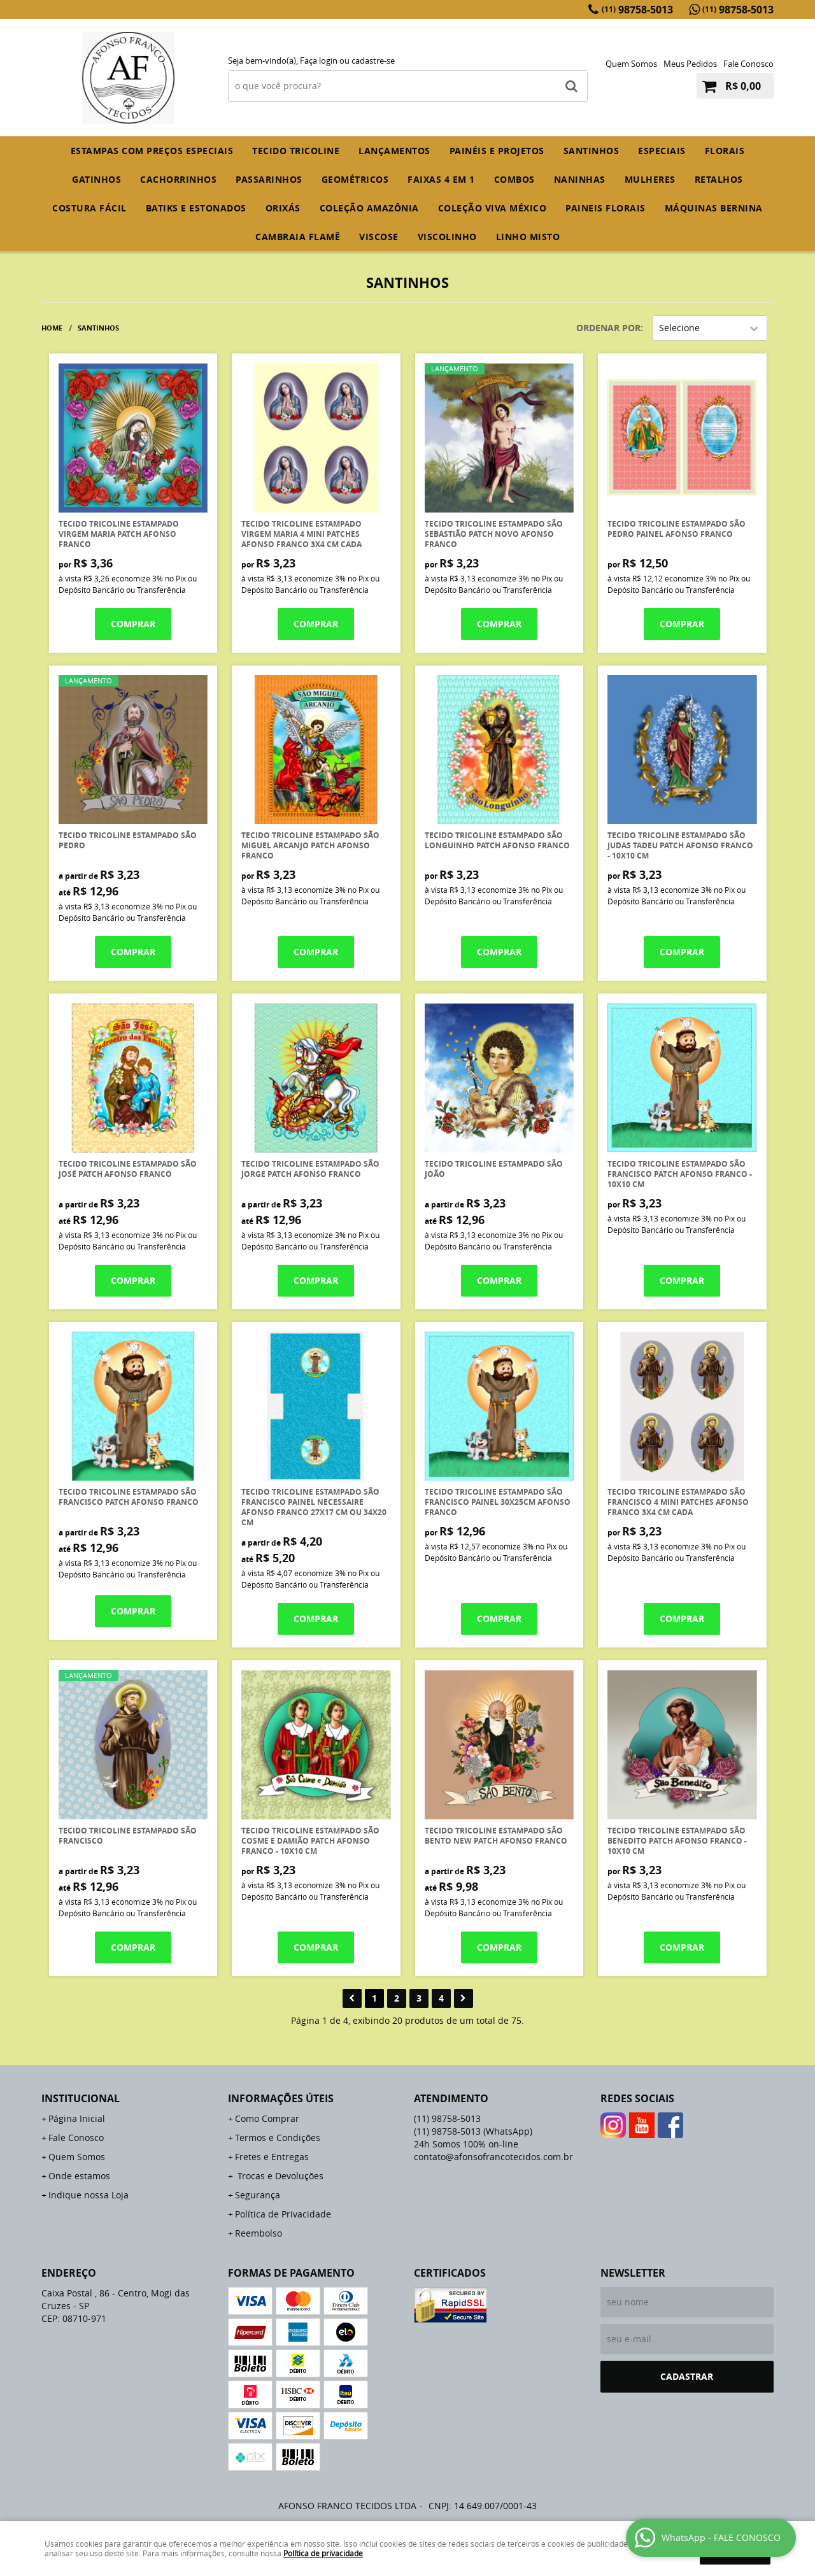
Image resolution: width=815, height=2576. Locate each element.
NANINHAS (580, 179)
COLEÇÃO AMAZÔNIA (369, 208)
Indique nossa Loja (88, 2195)
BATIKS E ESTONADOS (196, 208)
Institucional (80, 2098)
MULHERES (650, 179)
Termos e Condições (277, 2137)
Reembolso (258, 2233)
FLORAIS (725, 151)
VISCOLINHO (447, 237)
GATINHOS (96, 179)
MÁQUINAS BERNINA (714, 208)
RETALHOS (719, 179)
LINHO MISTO (528, 237)
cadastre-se (373, 60)
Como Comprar (267, 2118)
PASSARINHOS (269, 179)
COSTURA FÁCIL (89, 208)
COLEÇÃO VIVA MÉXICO (492, 208)
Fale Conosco (748, 63)
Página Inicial (76, 2118)
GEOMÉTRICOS (355, 179)
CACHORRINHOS (178, 179)
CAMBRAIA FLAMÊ (297, 237)
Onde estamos (79, 2176)
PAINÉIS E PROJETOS (497, 151)
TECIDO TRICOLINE (295, 151)
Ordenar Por (608, 328)
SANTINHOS (591, 151)
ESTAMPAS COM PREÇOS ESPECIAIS (152, 151)
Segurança (257, 2195)
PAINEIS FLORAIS (605, 208)
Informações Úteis (281, 2098)
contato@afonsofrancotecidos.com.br (493, 2157)
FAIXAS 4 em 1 (441, 179)
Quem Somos (631, 63)
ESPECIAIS (662, 151)
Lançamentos (394, 151)
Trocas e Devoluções (279, 2176)
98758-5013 (637, 10)
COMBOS (514, 179)
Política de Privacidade (283, 2214)
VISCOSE (379, 237)
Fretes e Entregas (272, 2157)
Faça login (318, 60)
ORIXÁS (283, 208)
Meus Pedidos (690, 63)
